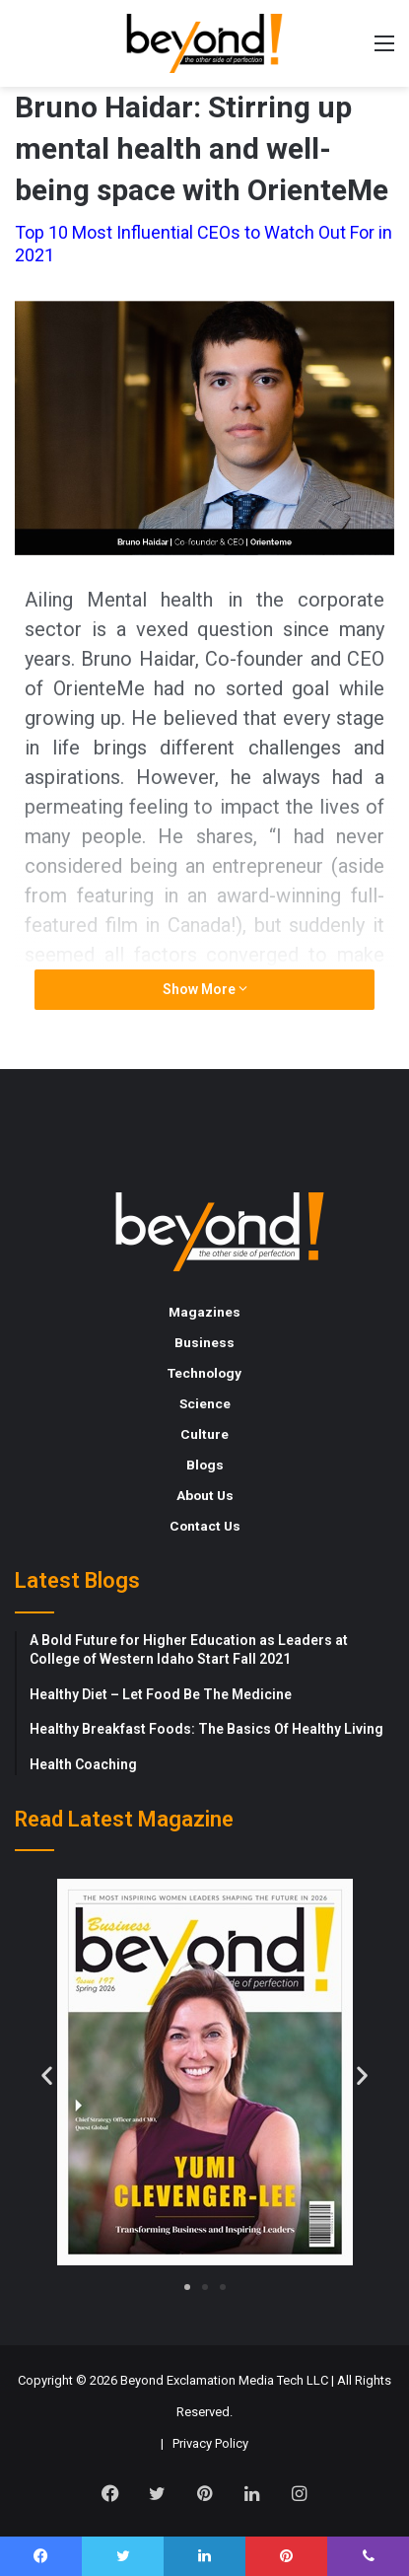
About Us (205, 1495)
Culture (204, 1434)
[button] (46, 2075)
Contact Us (205, 1526)
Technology (204, 1373)
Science (205, 1403)
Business (204, 1342)
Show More (205, 989)
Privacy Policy (210, 2443)
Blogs (205, 1464)
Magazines (204, 1312)
